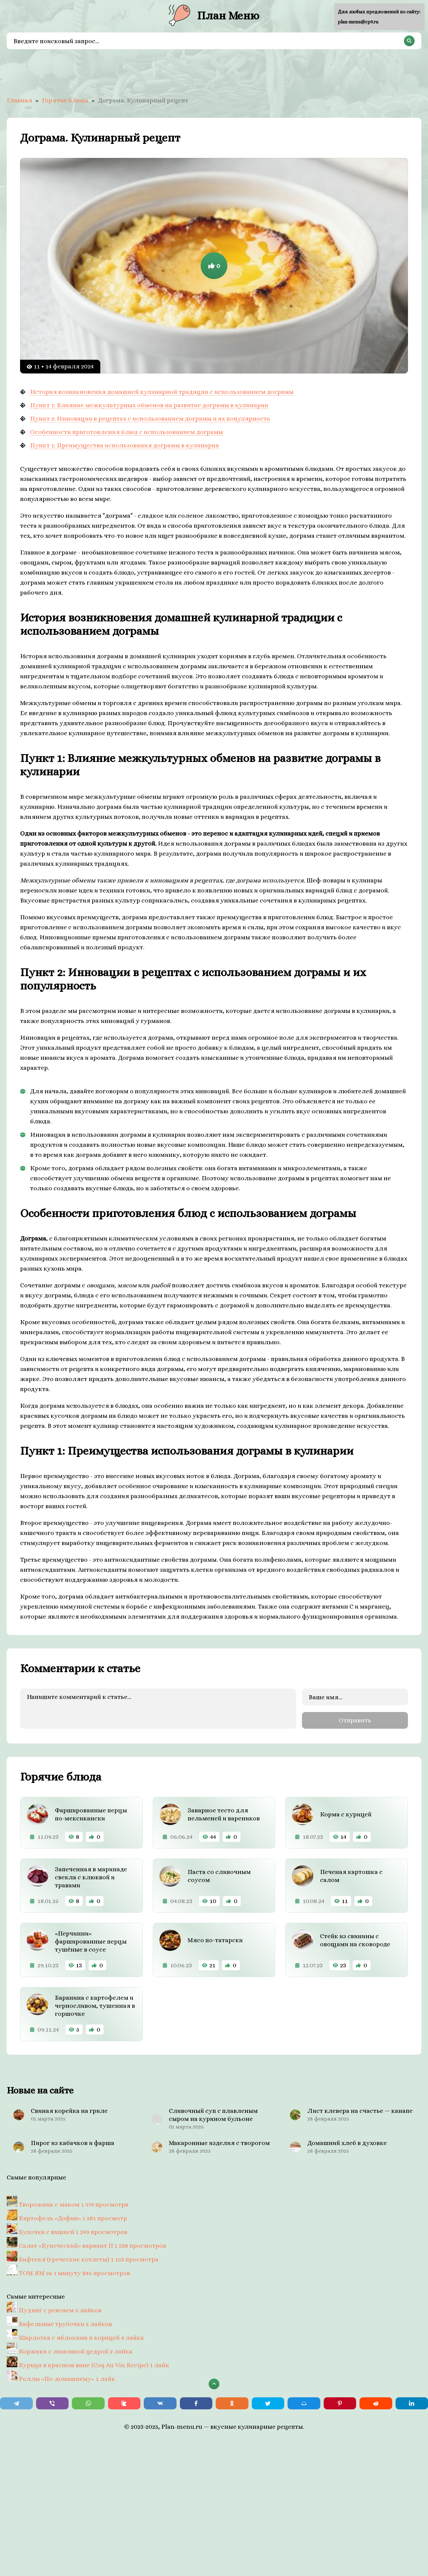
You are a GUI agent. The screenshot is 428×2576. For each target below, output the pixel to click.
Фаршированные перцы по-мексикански (91, 1812)
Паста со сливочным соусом (219, 1874)
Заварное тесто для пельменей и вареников (224, 1812)
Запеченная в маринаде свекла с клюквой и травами (91, 1875)
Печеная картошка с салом (351, 1874)
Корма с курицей (345, 1812)
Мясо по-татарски (215, 1938)
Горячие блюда (65, 100)
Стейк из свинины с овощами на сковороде (355, 1938)
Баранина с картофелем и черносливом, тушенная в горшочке (95, 2004)
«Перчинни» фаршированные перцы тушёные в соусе (91, 1940)
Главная (19, 100)
